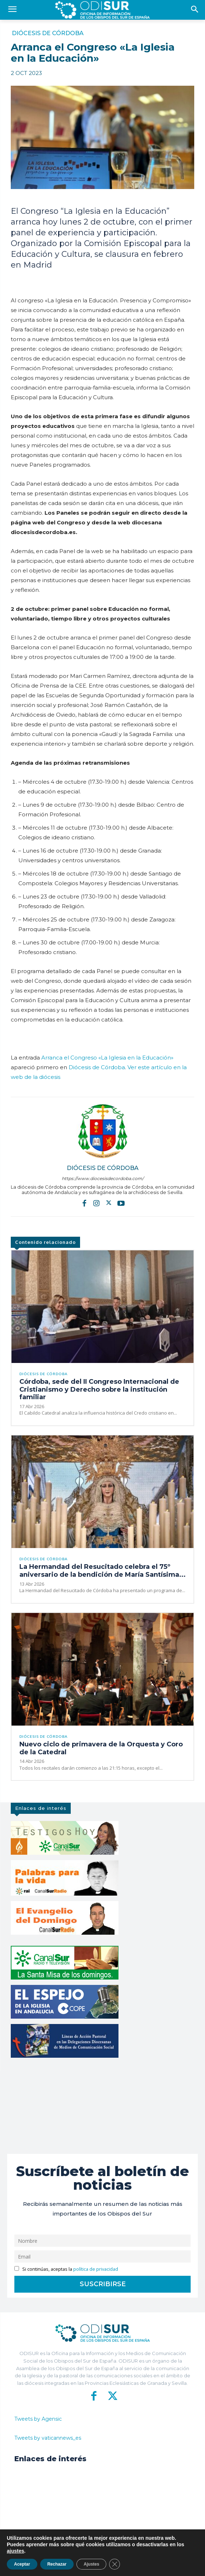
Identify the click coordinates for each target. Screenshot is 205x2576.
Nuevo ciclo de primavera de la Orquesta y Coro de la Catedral (101, 1748)
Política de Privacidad (134, 2565)
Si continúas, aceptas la (66, 2269)
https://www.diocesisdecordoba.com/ (103, 1178)
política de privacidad (95, 2269)
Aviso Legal (170, 2565)
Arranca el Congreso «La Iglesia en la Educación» (107, 1057)
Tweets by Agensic (38, 2419)
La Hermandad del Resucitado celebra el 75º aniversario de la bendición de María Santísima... (102, 1571)
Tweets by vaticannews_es (47, 2438)
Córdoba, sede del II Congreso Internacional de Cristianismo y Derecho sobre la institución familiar (99, 1389)
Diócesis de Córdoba (48, 33)
